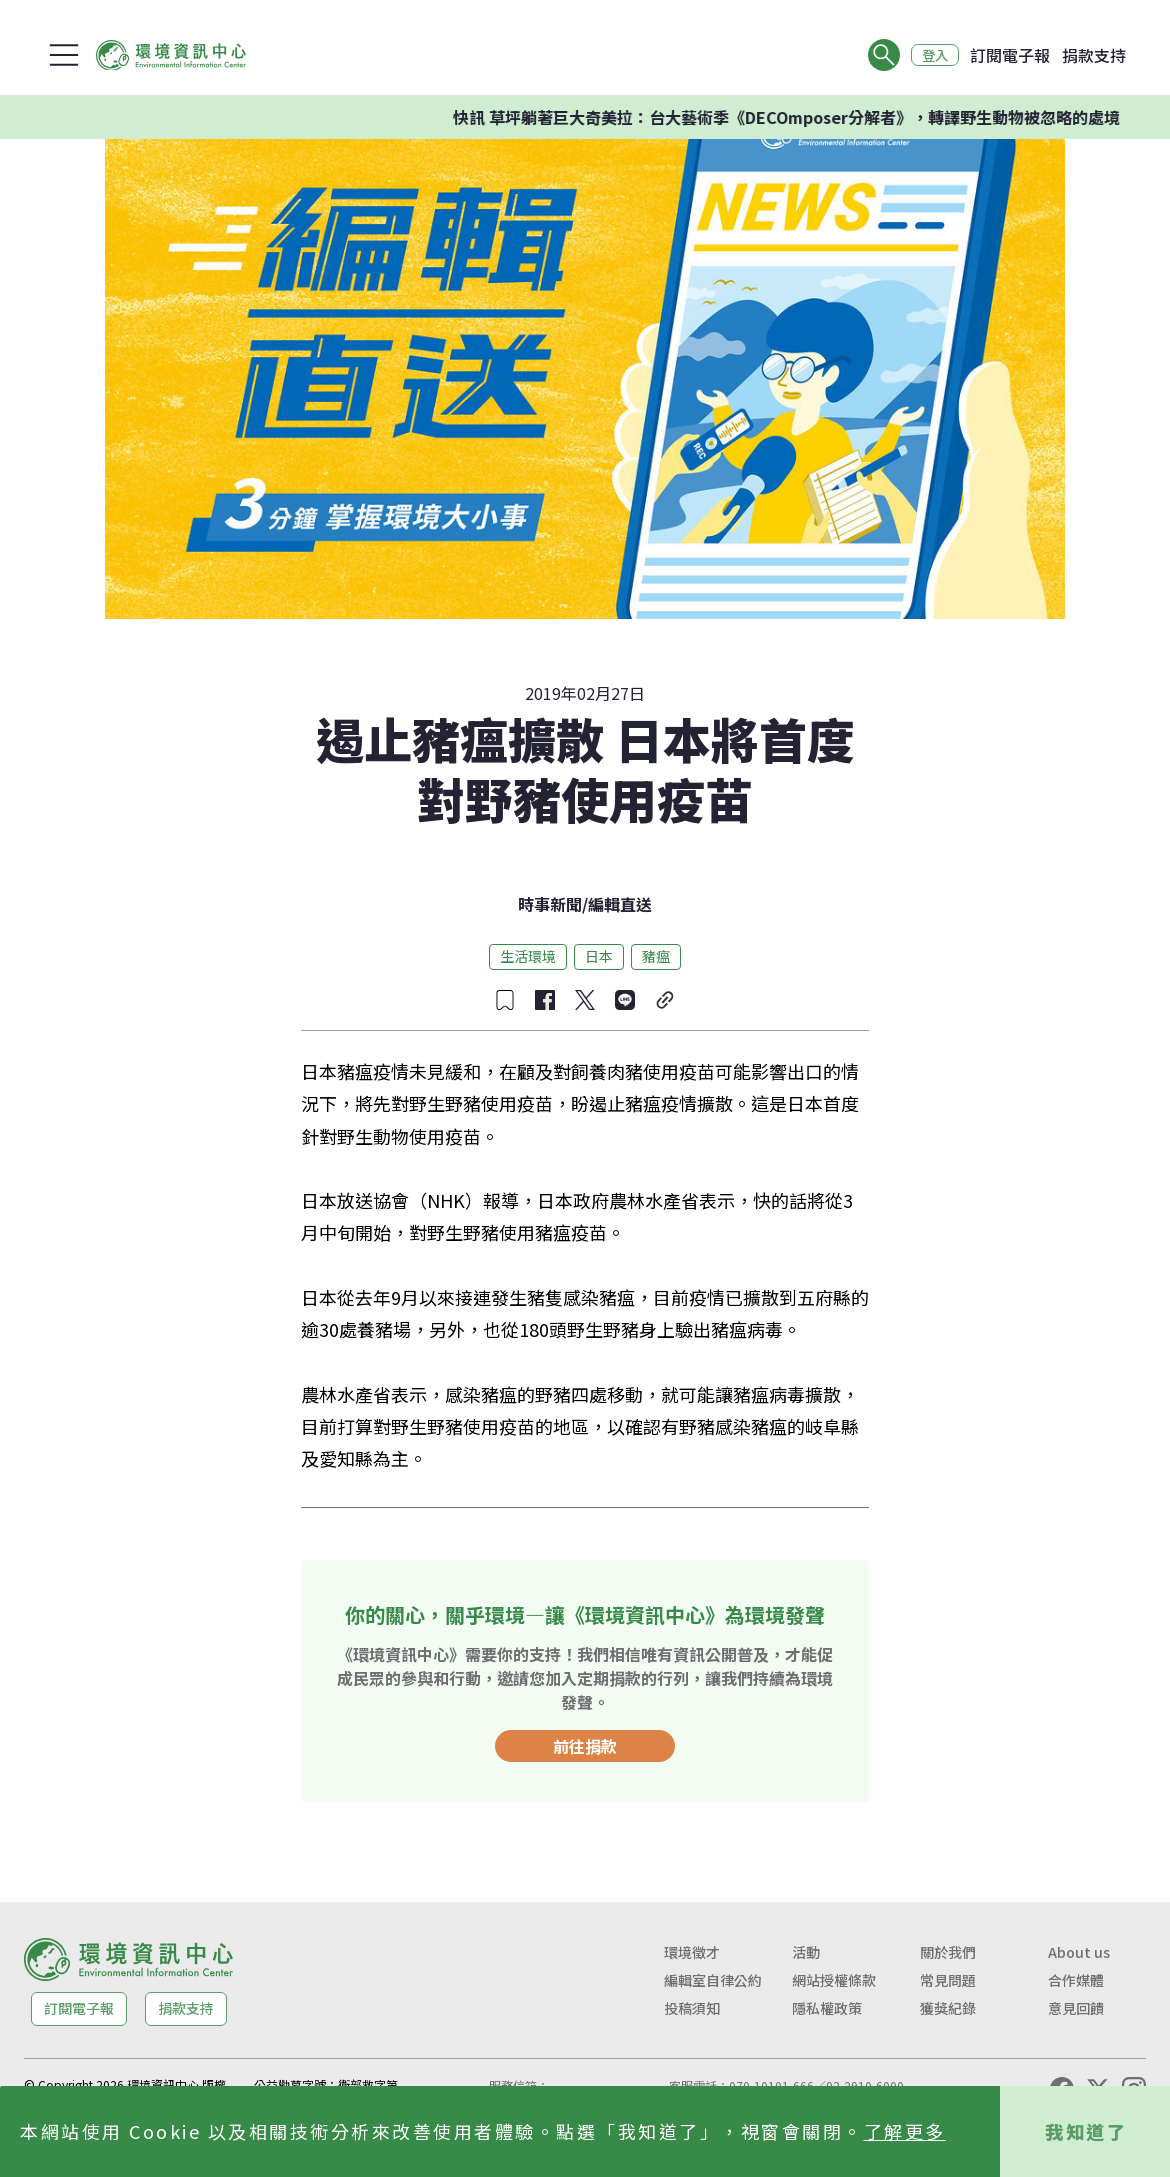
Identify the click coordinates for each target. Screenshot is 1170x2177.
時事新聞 (550, 904)
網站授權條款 (834, 1980)
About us (1079, 1952)
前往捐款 (585, 1746)
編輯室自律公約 (713, 1980)
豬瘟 (656, 956)
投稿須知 (692, 2008)
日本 (599, 956)
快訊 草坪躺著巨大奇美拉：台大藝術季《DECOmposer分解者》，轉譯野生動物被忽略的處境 (821, 117)
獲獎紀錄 (948, 2008)
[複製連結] (665, 1000)
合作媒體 (1076, 1980)
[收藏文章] (505, 1000)
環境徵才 (692, 1952)
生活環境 (528, 956)
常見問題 (948, 1980)
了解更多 (905, 2131)
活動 (806, 1952)
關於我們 (948, 1952)
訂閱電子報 (1010, 55)
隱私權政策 (827, 2008)
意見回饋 (1076, 2008)
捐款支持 (1094, 55)
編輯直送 (620, 904)
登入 (932, 55)
